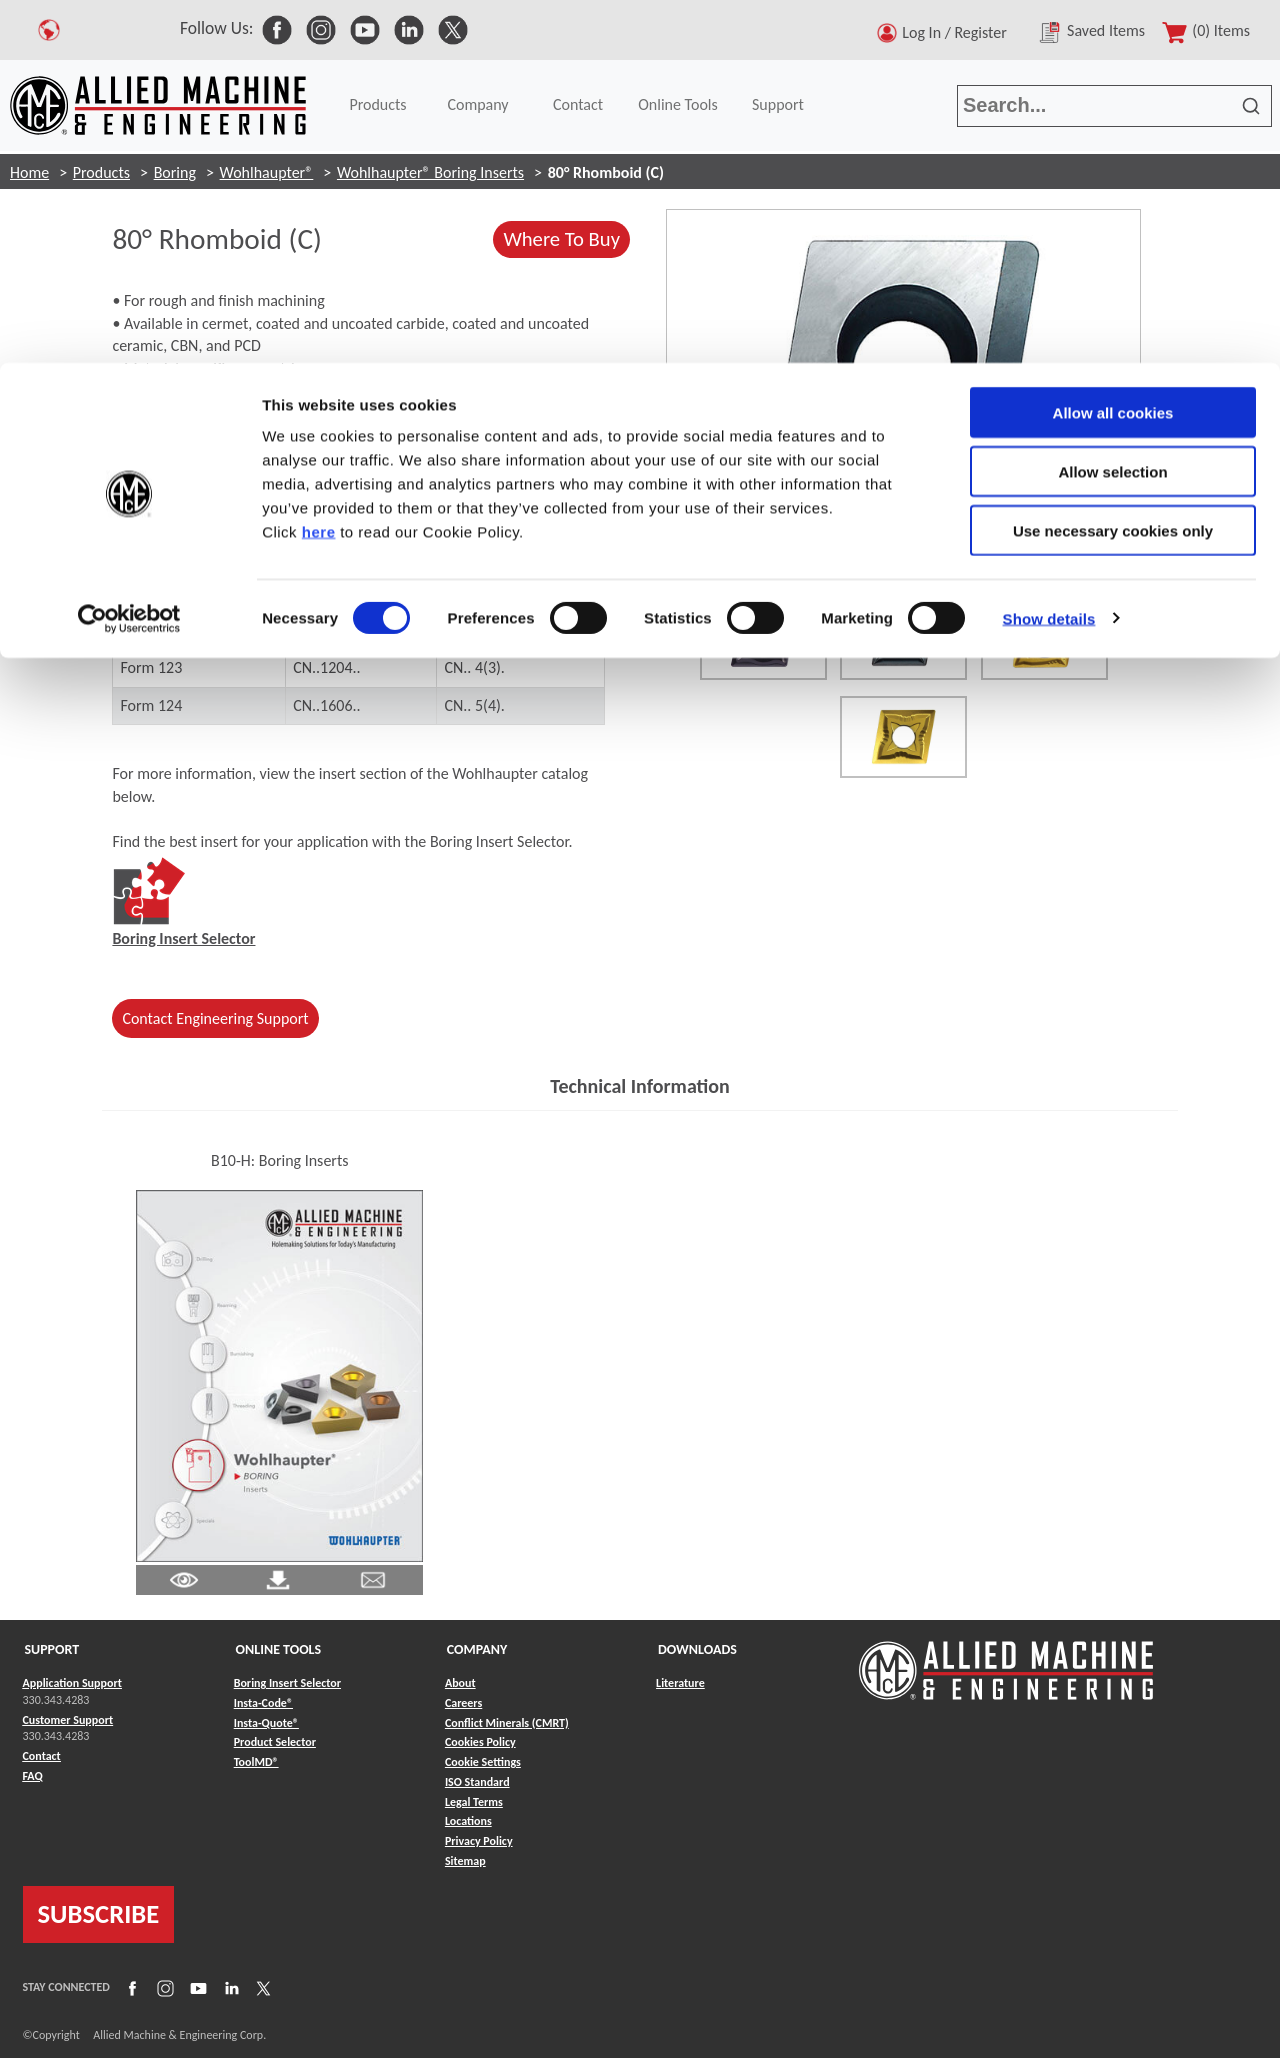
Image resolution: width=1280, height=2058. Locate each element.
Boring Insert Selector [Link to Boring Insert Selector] (287, 1683)
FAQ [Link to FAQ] (33, 1776)
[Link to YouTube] (196, 1988)
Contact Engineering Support (215, 1018)
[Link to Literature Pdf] (184, 1579)
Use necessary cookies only (1113, 167)
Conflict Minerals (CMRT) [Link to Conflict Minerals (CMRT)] (507, 1723)
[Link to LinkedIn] (229, 1988)
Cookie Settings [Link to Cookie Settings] (483, 1763)
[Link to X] (261, 1988)
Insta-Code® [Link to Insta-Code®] (263, 1703)
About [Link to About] (460, 1683)
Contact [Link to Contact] (42, 1757)
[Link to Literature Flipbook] (279, 1374)
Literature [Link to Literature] (680, 1683)
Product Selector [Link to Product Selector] (275, 1743)
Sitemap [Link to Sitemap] (465, 1862)
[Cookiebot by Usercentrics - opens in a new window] (129, 256)
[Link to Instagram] (163, 1988)
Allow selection (1112, 108)
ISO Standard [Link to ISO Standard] (477, 1782)
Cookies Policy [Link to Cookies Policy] (480, 1743)
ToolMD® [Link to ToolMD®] (256, 1763)
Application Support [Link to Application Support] (72, 1683)
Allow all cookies (1113, 49)
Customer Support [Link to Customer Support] (68, 1720)
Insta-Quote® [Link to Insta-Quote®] (266, 1723)
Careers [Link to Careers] (463, 1703)
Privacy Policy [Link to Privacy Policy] (479, 1842)
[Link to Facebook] (130, 1988)
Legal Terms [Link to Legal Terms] (474, 1802)
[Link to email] (373, 1579)
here (319, 168)
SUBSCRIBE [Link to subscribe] (99, 1914)
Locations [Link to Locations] (468, 1822)
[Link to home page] (1006, 1661)
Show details (1049, 255)
